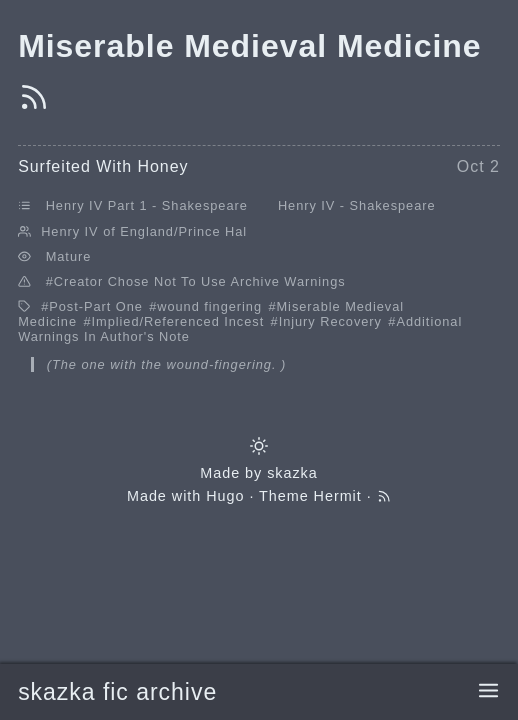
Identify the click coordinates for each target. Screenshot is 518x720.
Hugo (225, 496)
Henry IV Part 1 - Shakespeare (147, 205)
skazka (292, 473)
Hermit (338, 496)
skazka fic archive (117, 692)
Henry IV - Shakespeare (357, 205)
